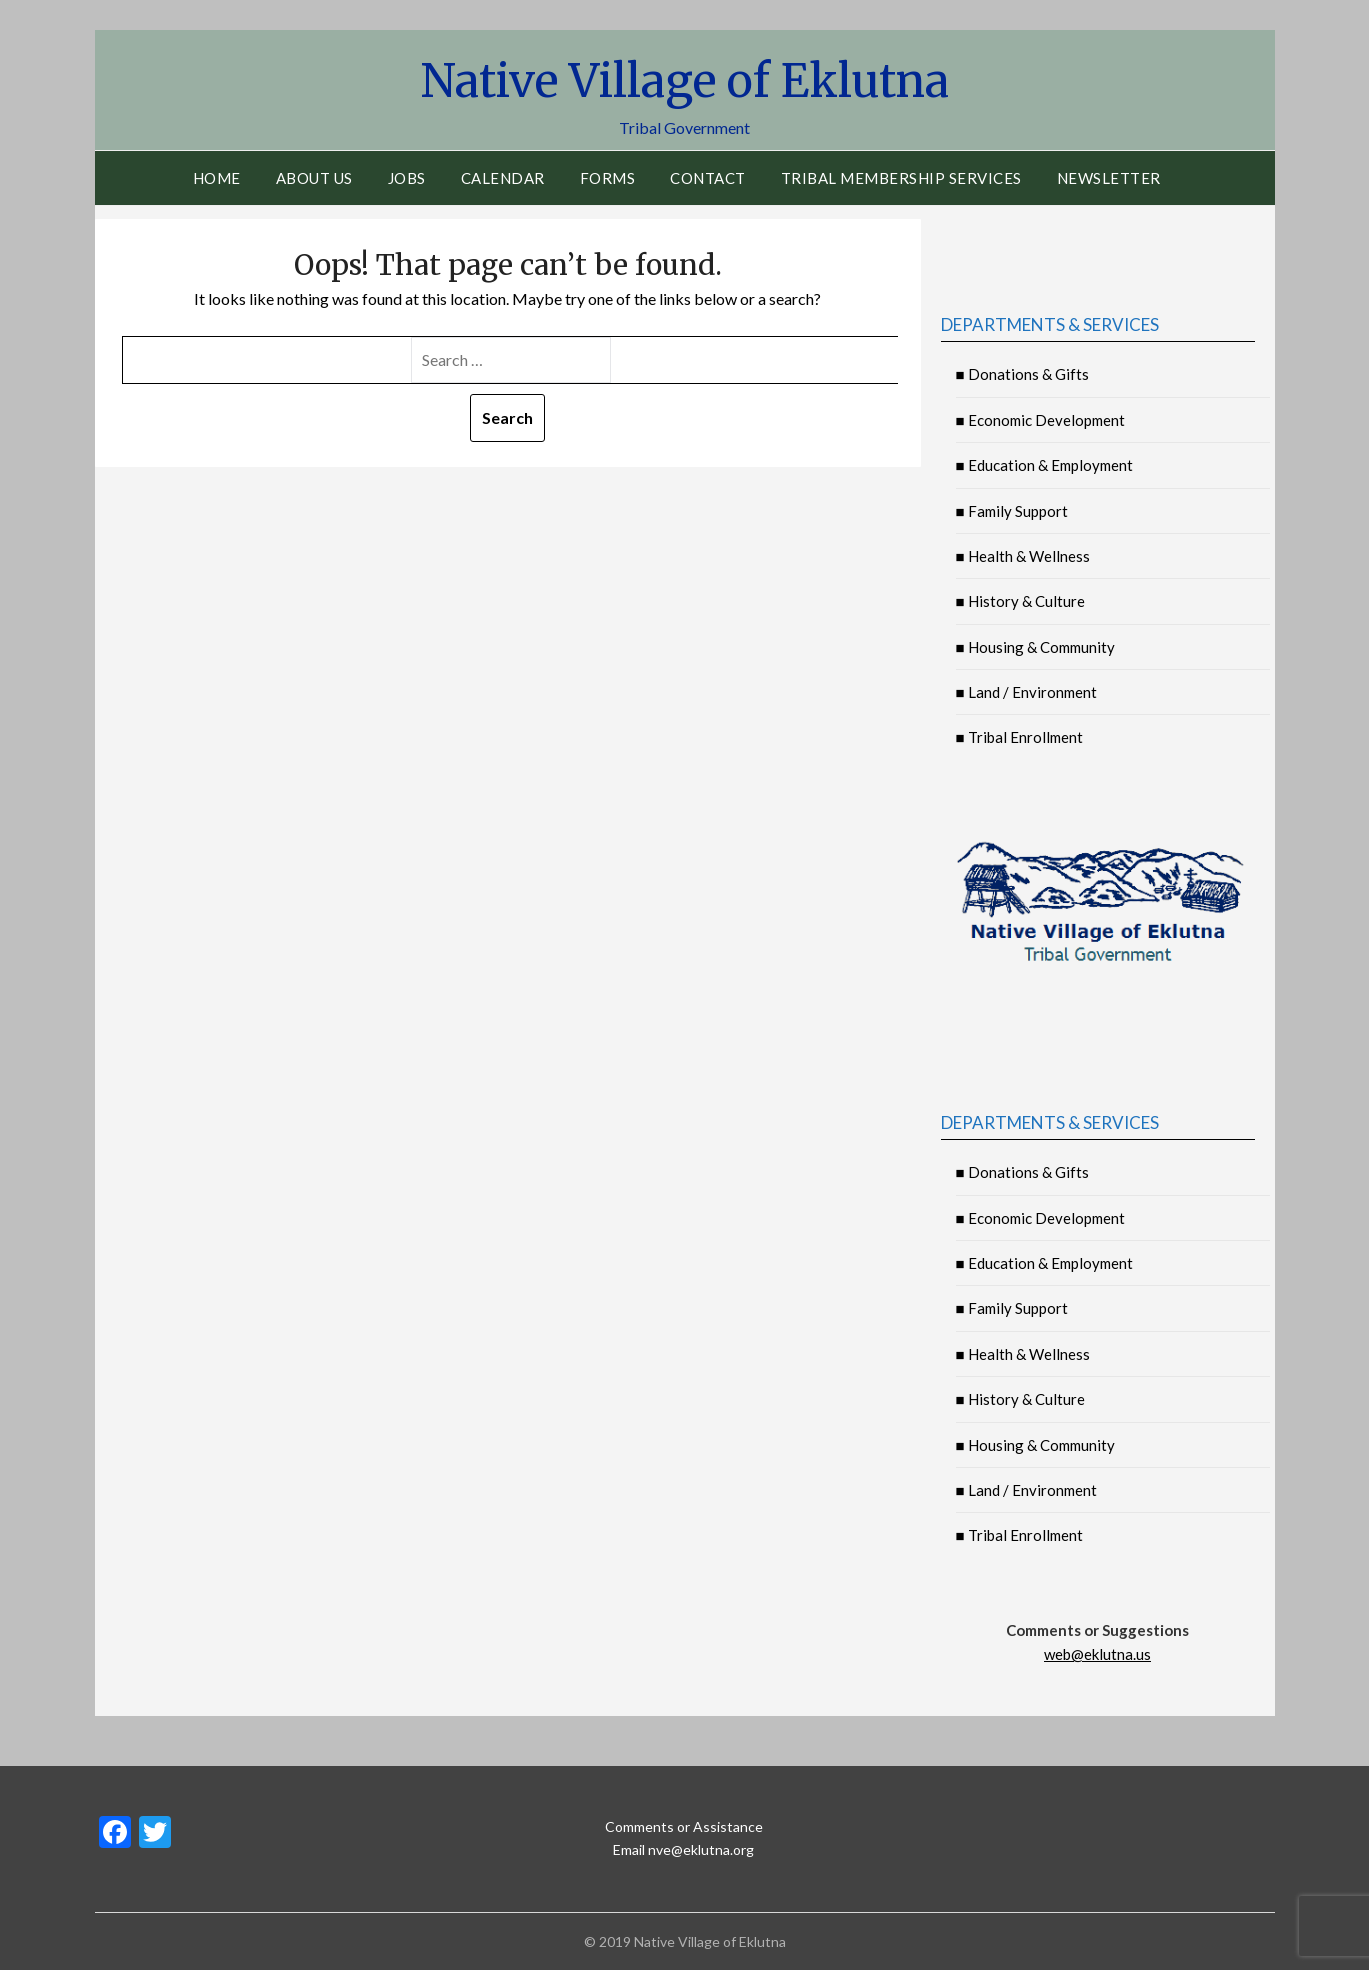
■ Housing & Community (1035, 647)
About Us (314, 178)
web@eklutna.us (1097, 1654)
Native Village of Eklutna (685, 80)
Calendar (503, 178)
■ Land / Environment (1026, 692)
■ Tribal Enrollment (1019, 737)
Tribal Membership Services (901, 178)
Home (217, 178)
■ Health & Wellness (1023, 556)
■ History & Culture (1020, 601)
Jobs (407, 178)
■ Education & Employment (1044, 465)
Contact (708, 178)
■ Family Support (1012, 511)
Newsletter (1109, 178)
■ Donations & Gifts (1022, 374)
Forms (608, 178)
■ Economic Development (1040, 420)
